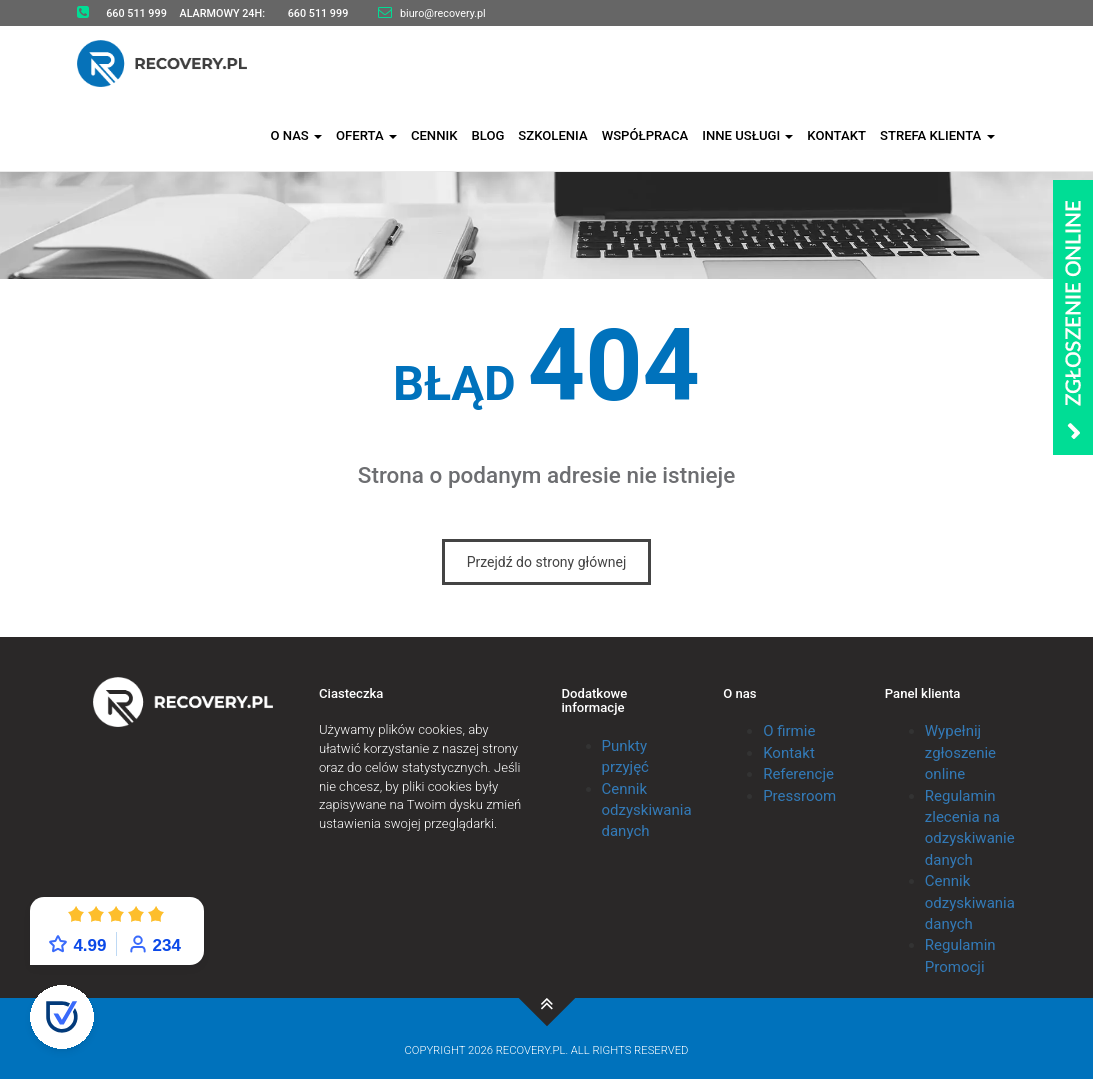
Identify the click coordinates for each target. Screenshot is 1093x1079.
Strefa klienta (937, 132)
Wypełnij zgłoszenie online (960, 752)
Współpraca (645, 132)
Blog (487, 132)
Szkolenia (552, 132)
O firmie (789, 731)
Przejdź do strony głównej (547, 562)
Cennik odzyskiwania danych (647, 810)
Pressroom (799, 796)
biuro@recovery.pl (443, 13)
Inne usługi (747, 132)
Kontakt (836, 132)
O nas (296, 132)
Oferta (366, 132)
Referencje (798, 774)
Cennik (434, 132)
